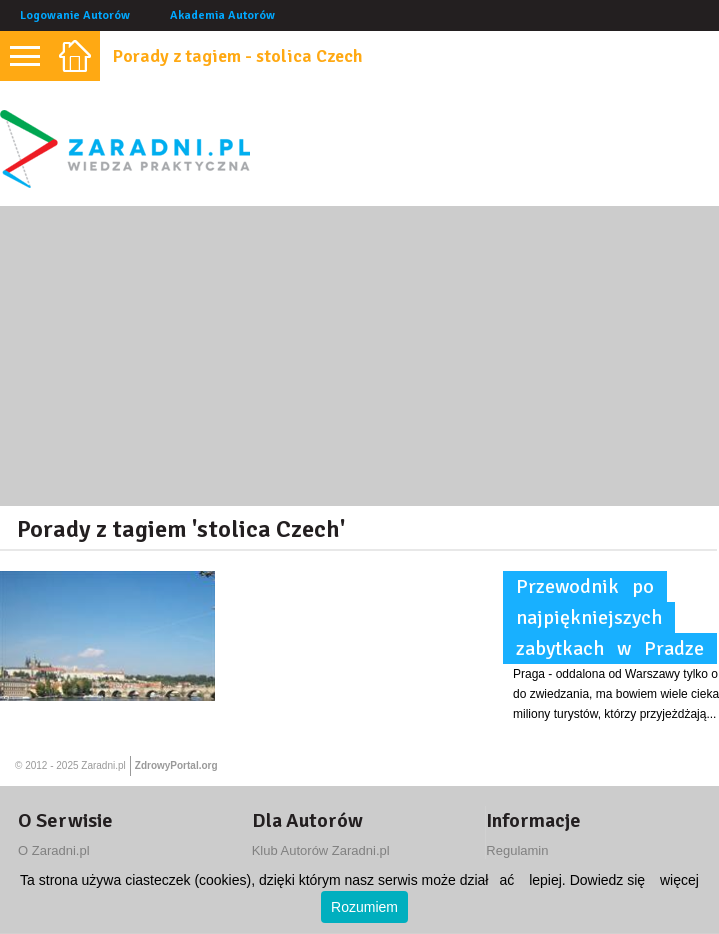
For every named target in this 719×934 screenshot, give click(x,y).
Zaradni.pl (103, 765)
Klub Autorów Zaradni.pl (321, 850)
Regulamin (517, 850)
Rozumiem (364, 907)
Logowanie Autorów (75, 15)
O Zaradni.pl (54, 850)
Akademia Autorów (222, 15)
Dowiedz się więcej (634, 880)
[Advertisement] (359, 356)
